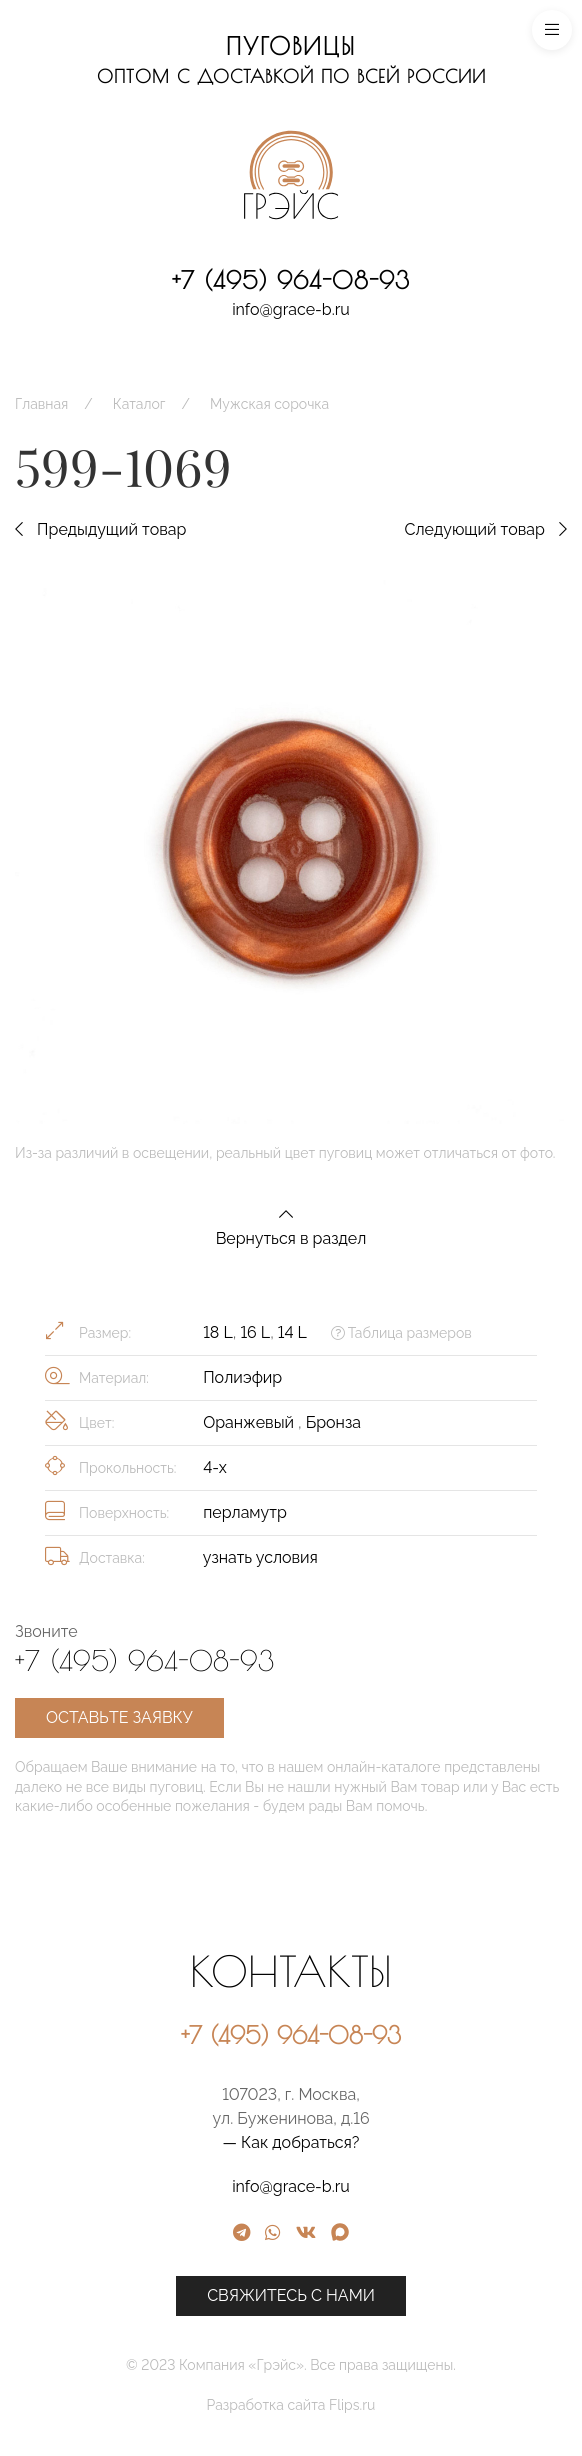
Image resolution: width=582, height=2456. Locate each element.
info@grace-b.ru (291, 309)
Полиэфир (242, 1377)
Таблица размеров (401, 1333)
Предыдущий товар (100, 529)
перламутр (245, 1512)
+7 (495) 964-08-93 (291, 280)
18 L (218, 1332)
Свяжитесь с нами (423, 2295)
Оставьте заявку (119, 1717)
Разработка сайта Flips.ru (422, 2405)
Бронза (333, 1422)
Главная (41, 404)
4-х (215, 1467)
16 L (255, 1332)
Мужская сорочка (269, 404)
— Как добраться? (422, 2142)
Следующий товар (485, 529)
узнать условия (260, 1557)
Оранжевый (250, 1422)
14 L (292, 1332)
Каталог (139, 404)
